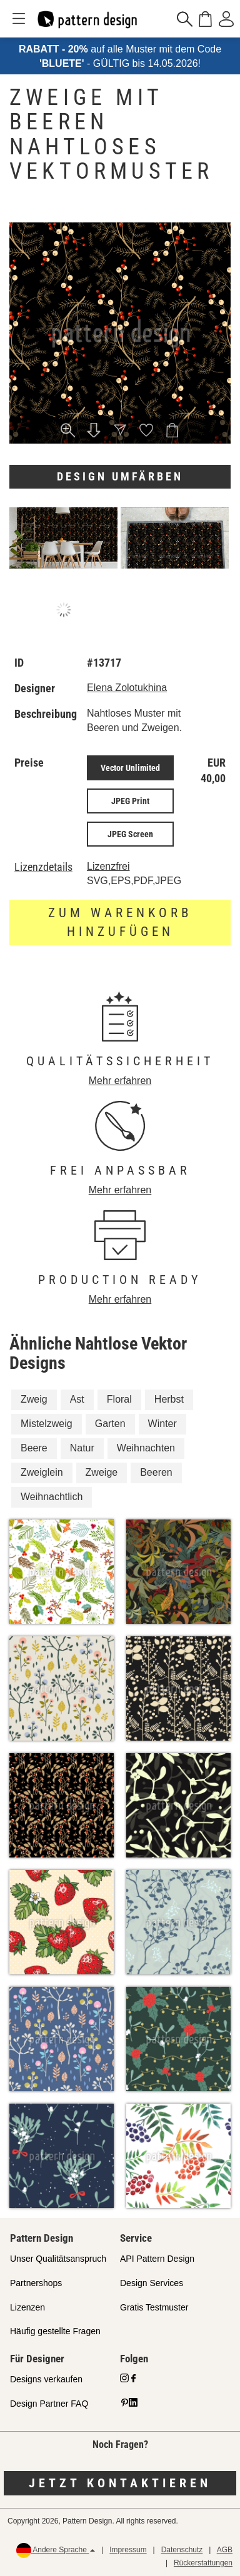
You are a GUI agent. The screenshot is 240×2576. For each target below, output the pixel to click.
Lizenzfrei (108, 866)
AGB (224, 2549)
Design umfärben (120, 476)
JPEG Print (130, 801)
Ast (77, 1399)
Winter (162, 1423)
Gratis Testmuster (154, 2307)
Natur (82, 1448)
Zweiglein (42, 1472)
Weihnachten (146, 1448)
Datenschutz (182, 2549)
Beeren (156, 1472)
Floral (119, 1399)
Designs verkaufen (46, 2379)
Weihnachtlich (51, 1496)
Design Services (151, 2283)
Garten (110, 1423)
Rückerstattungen (203, 2563)
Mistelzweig (46, 1423)
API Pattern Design (157, 2259)
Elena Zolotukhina (127, 687)
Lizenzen (27, 2307)
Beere (34, 1448)
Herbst (169, 1399)
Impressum (127, 2549)
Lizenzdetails (43, 867)
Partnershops (36, 2283)
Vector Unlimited (130, 768)
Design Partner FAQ (49, 2404)
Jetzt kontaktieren (120, 2482)
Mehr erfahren (120, 1080)
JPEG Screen (130, 834)
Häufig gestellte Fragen (55, 2331)
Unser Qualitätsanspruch (58, 2259)
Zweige (102, 1472)
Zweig (34, 1399)
